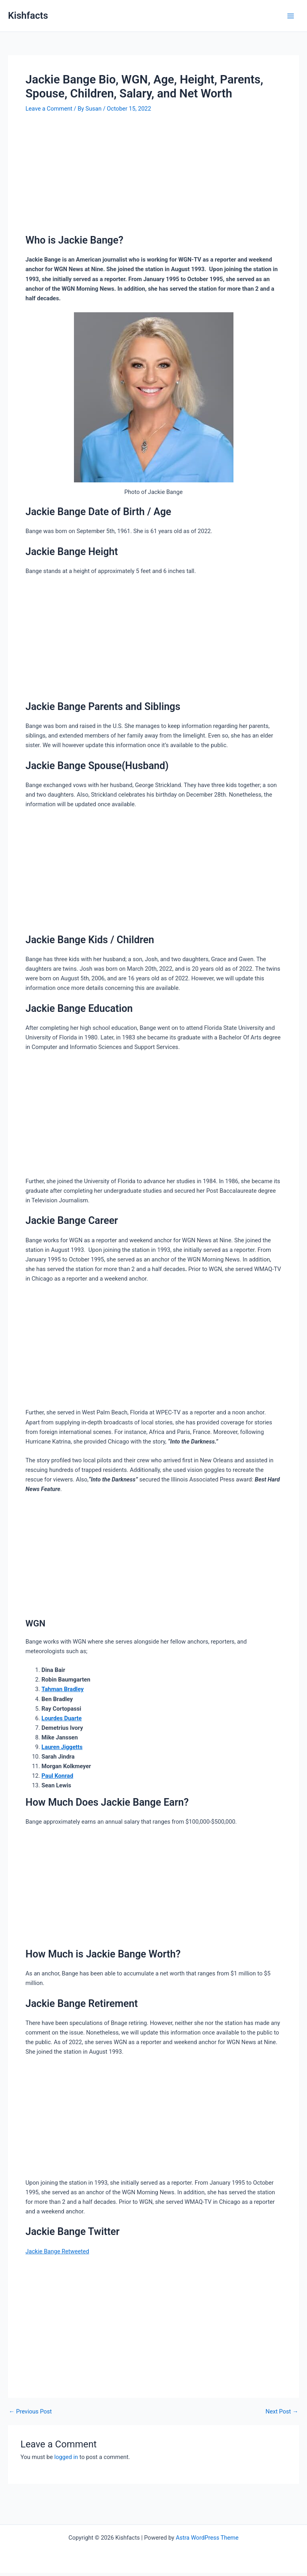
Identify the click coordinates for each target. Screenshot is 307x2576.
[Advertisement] (153, 175)
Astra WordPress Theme (207, 2537)
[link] (57, 2251)
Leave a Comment (49, 108)
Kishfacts (28, 15)
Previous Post (30, 2412)
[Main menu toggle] (290, 16)
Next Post (281, 2412)
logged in (66, 2457)
